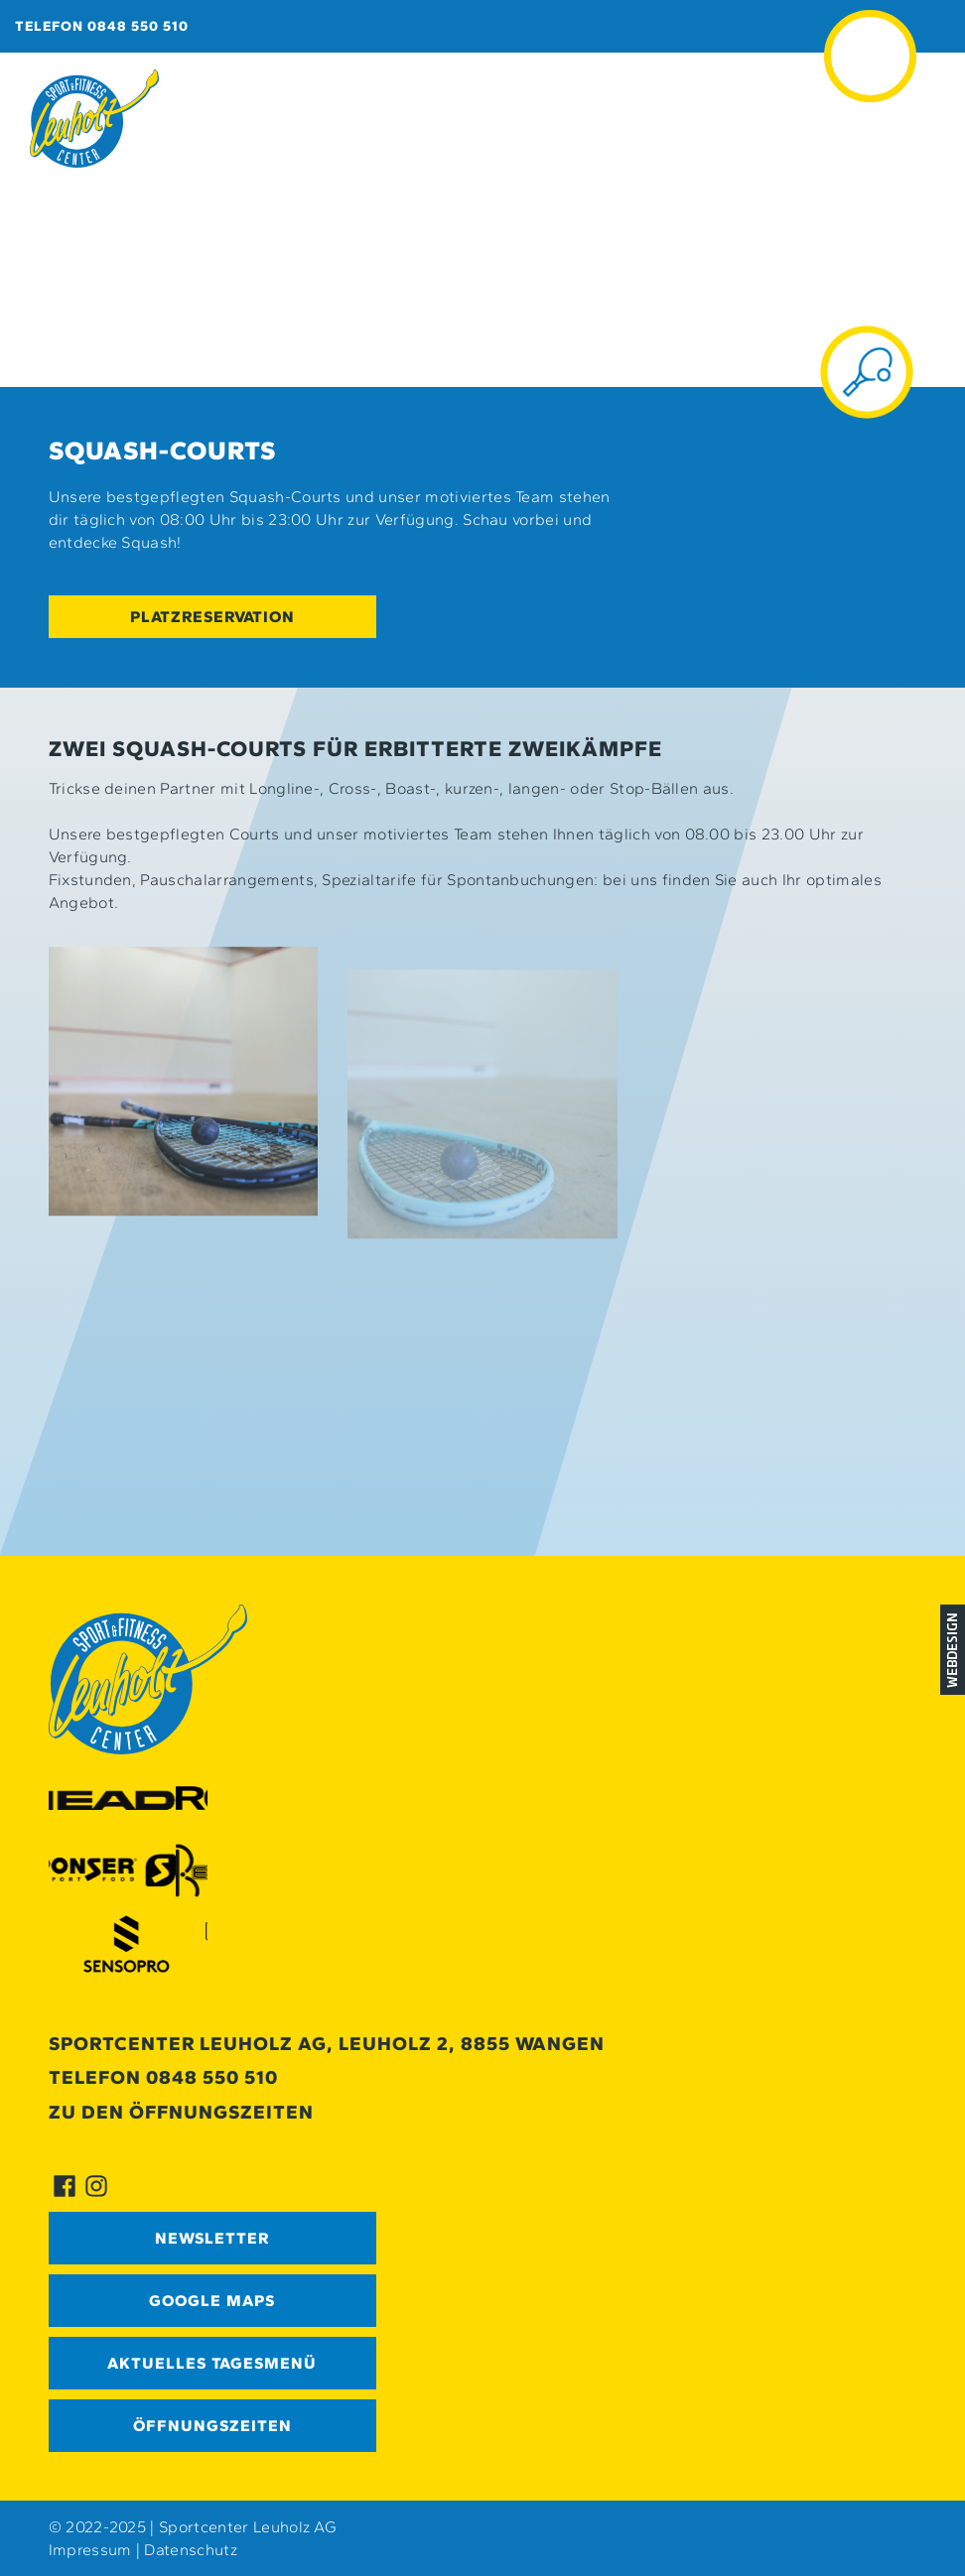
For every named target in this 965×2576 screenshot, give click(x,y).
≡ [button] (871, 28)
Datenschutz (190, 2549)
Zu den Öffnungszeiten (181, 2112)
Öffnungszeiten (212, 2425)
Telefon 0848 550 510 (102, 26)
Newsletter (212, 2238)
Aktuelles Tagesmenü (212, 2363)
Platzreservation (212, 616)
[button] (184, 1104)
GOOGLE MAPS (212, 2300)
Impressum (90, 2549)
